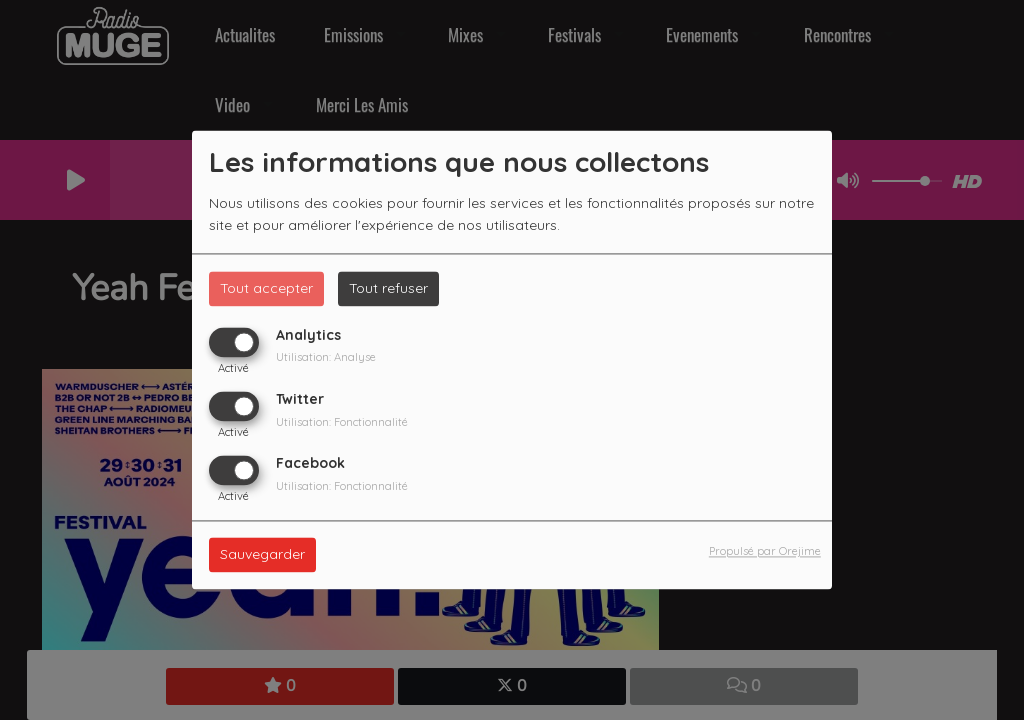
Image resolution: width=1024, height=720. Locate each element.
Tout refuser (388, 288)
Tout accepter (266, 288)
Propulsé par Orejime (765, 552)
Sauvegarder (262, 555)
